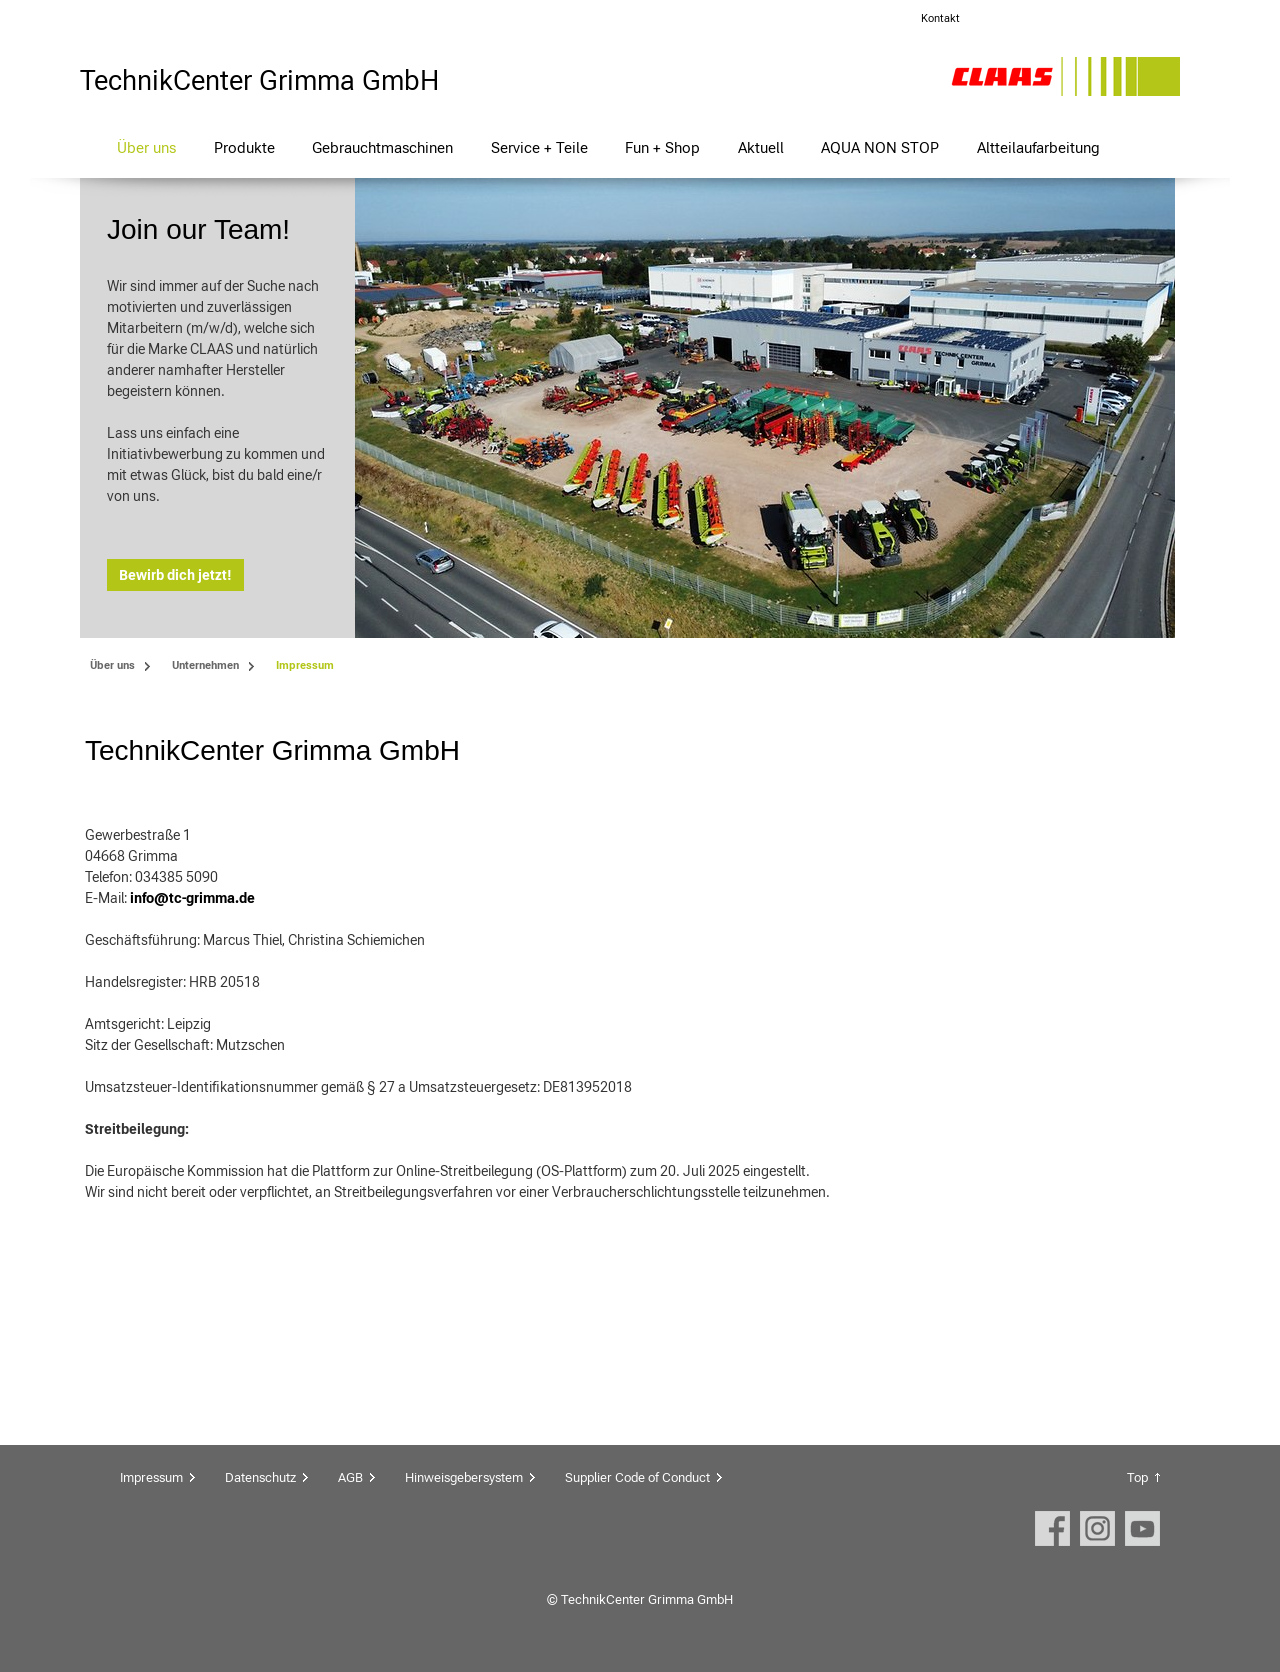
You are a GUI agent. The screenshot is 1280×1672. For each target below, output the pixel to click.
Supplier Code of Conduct (637, 1477)
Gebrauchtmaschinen (382, 147)
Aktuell (761, 147)
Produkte (244, 147)
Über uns (146, 147)
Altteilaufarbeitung (1038, 147)
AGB (350, 1477)
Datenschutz (260, 1477)
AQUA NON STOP (880, 147)
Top (1137, 1477)
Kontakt (940, 18)
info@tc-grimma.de (192, 898)
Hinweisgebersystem (464, 1477)
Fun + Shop (662, 147)
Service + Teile (539, 147)
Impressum (151, 1477)
